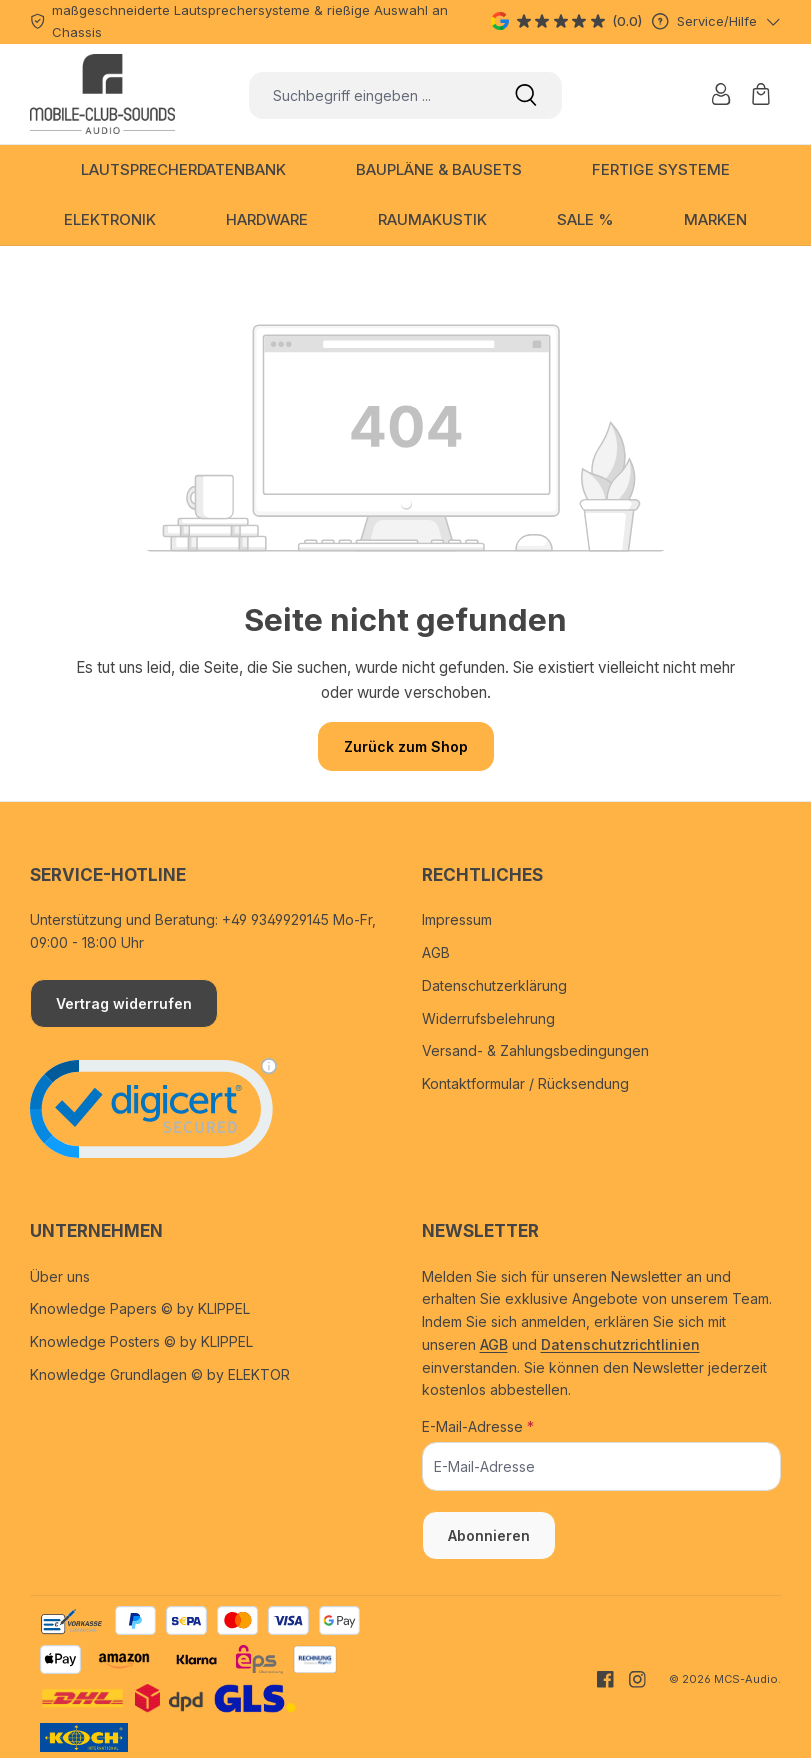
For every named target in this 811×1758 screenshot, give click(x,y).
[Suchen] (526, 95)
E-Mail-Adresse (478, 1426)
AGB (436, 952)
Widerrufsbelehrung (488, 1018)
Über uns (60, 1276)
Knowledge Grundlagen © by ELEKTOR (160, 1374)
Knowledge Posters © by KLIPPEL (141, 1341)
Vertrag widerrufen (124, 1003)
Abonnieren (489, 1535)
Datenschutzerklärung (494, 985)
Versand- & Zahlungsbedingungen (535, 1050)
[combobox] (369, 95)
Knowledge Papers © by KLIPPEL (140, 1308)
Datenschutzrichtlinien (620, 1344)
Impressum (457, 919)
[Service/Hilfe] (716, 21)
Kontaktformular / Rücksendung (525, 1083)
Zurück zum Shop (406, 746)
